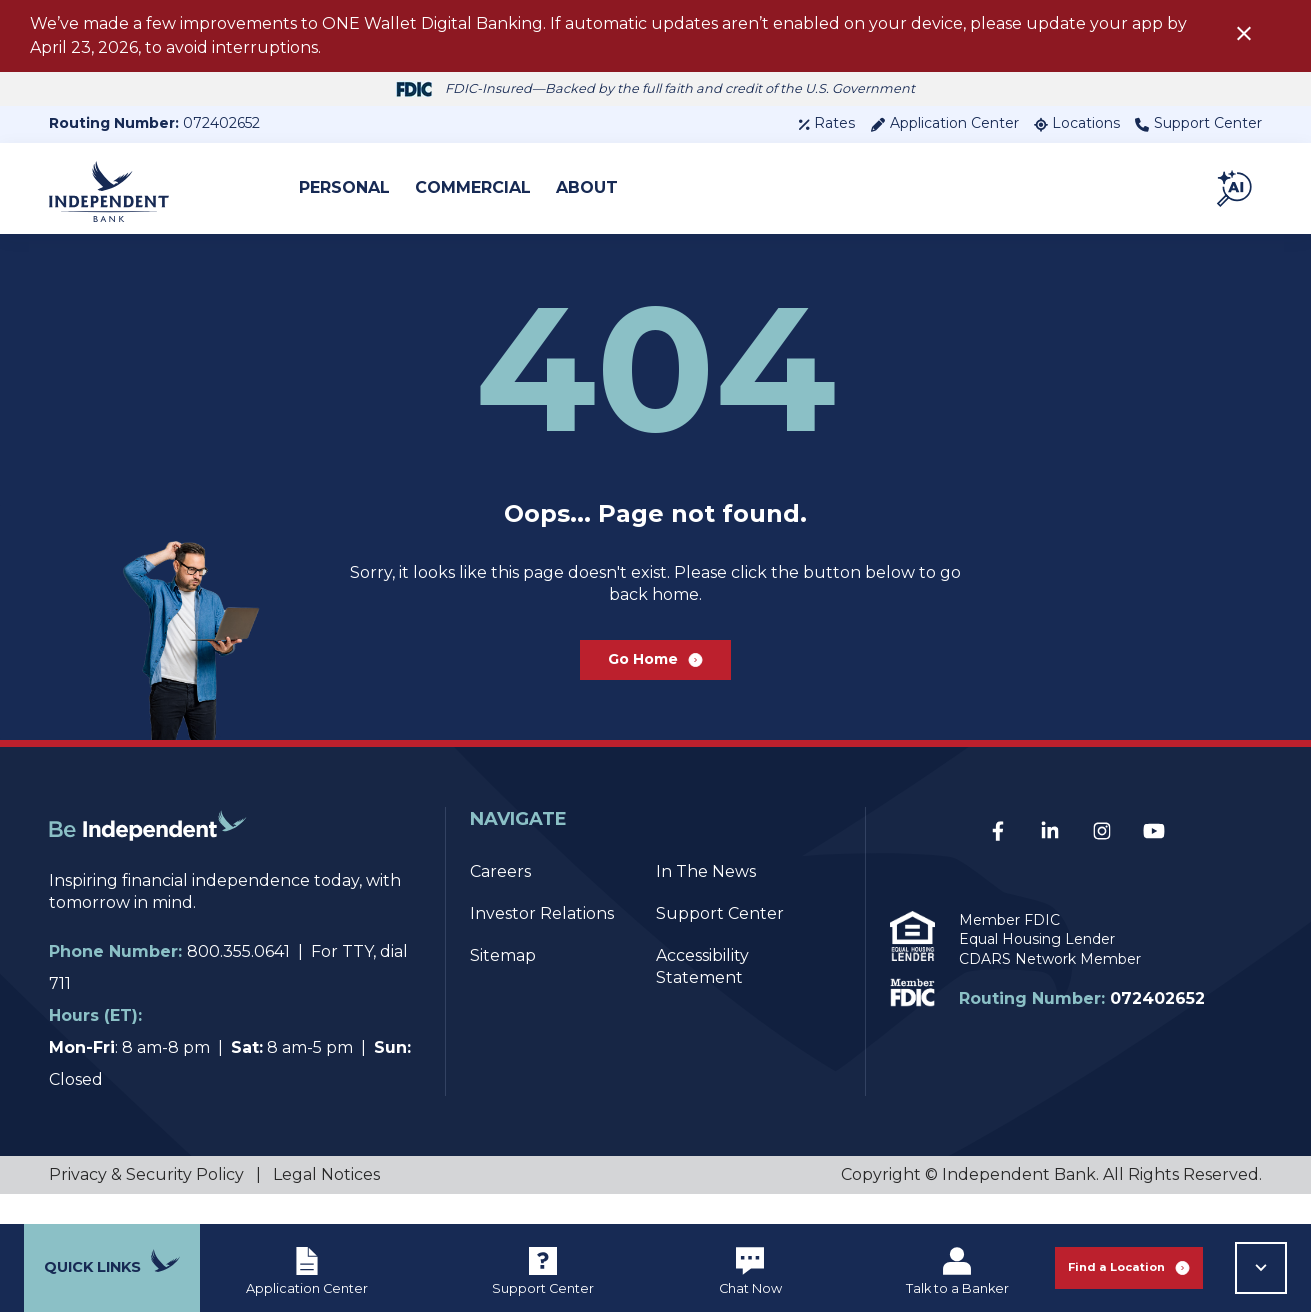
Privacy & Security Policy (146, 1204)
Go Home (655, 683)
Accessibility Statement (702, 996)
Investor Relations (542, 943)
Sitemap (503, 985)
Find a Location (1129, 1267)
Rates (826, 123)
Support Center (1198, 123)
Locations (1077, 123)
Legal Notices (326, 1204)
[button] (1236, 188)
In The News (706, 901)
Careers (500, 901)
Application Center (944, 123)
